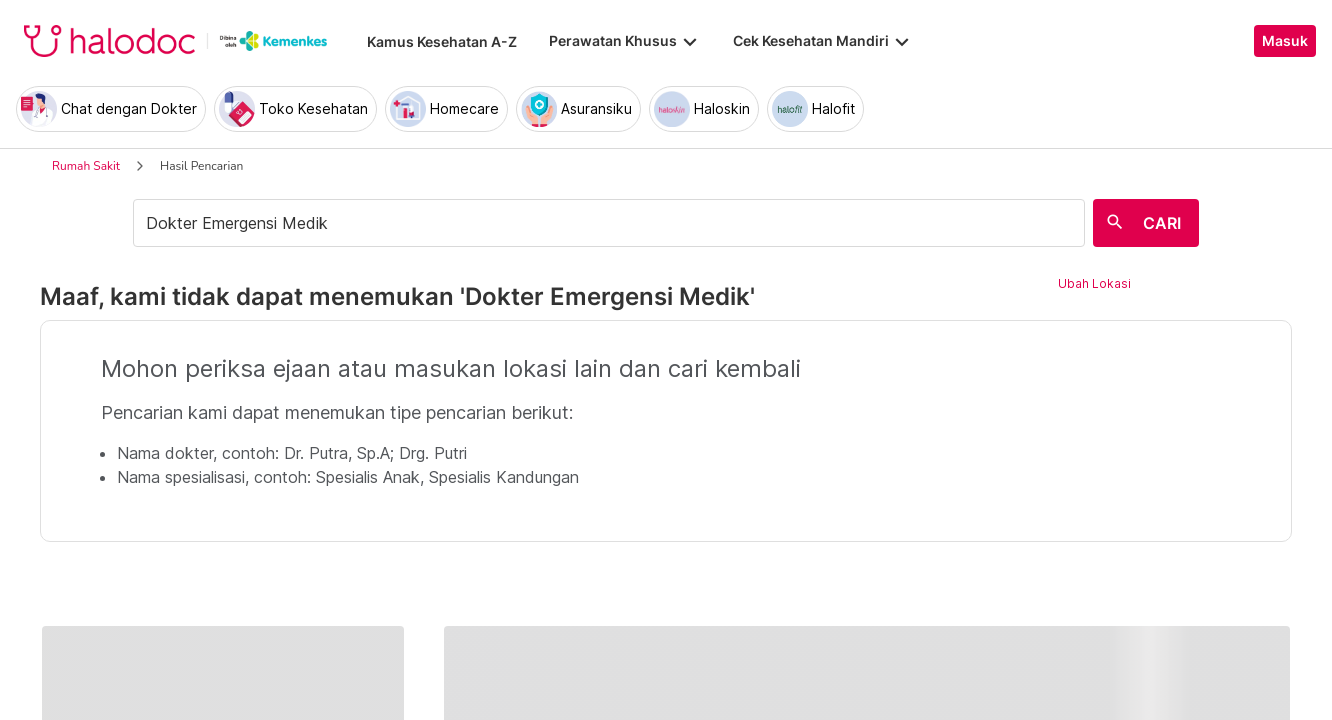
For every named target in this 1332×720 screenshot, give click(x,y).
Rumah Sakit (86, 166)
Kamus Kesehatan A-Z (442, 41)
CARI (1162, 223)
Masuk (1285, 41)
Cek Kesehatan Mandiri (823, 41)
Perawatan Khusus (625, 41)
